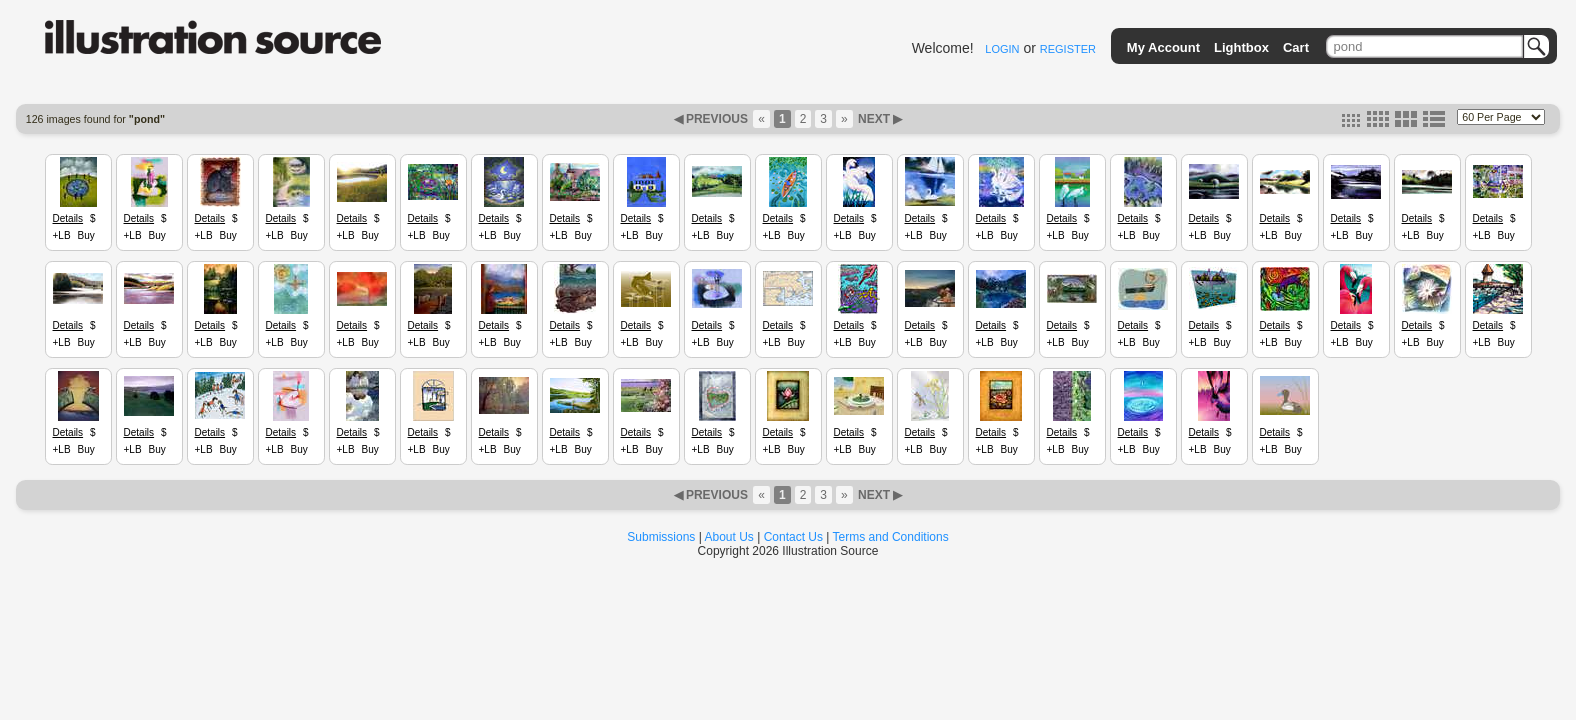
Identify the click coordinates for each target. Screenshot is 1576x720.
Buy (86, 235)
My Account (1163, 47)
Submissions (661, 537)
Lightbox (1241, 47)
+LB (62, 235)
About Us (729, 537)
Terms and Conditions (891, 537)
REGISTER (1068, 49)
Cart (1296, 47)
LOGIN (1002, 49)
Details (68, 218)
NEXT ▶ (879, 119)
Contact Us (793, 537)
